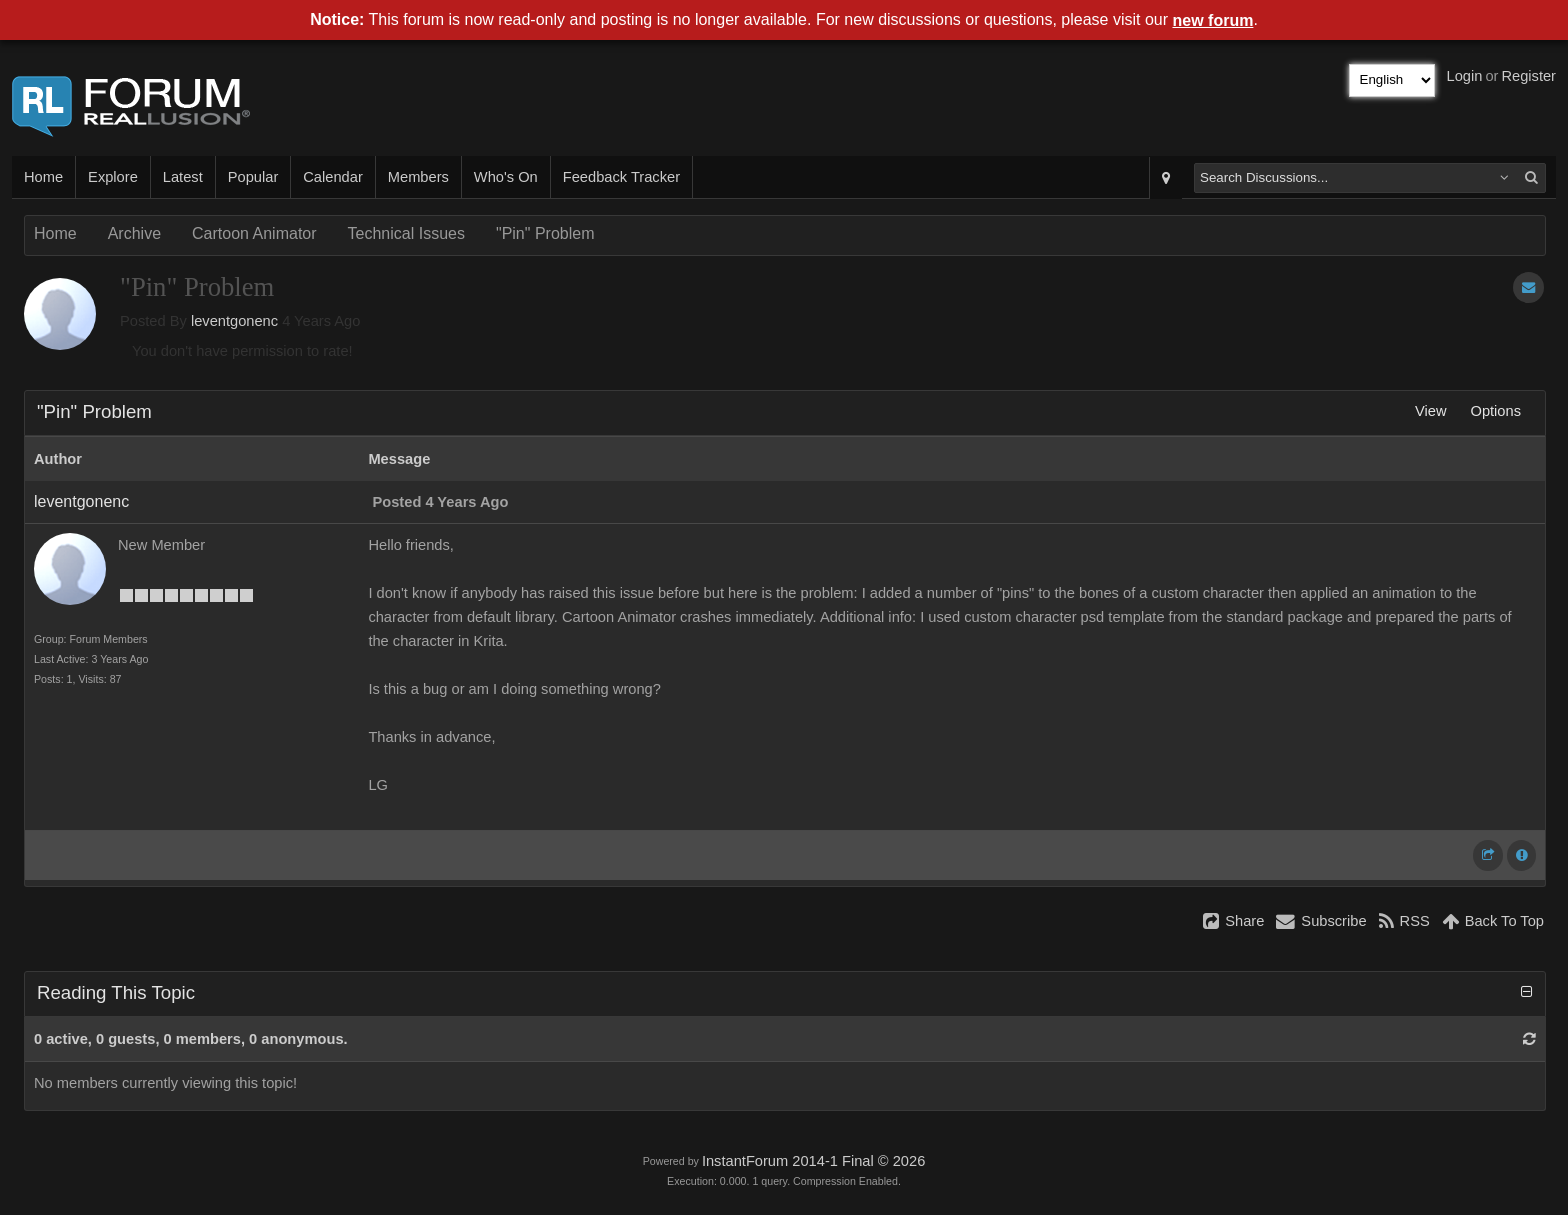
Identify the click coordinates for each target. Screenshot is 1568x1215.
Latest (183, 177)
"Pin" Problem (545, 233)
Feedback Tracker (621, 177)
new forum (1213, 20)
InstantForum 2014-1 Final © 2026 (813, 1161)
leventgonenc (234, 321)
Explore (113, 177)
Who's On (506, 177)
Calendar (332, 177)
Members (418, 177)
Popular (253, 177)
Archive (134, 233)
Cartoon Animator (254, 233)
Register (1528, 76)
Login (1465, 76)
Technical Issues (406, 233)
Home (43, 177)
